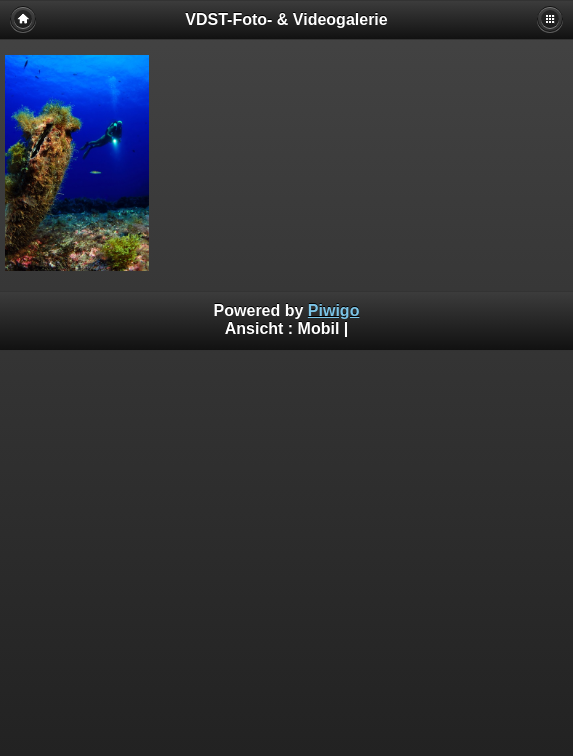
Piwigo (334, 310)
